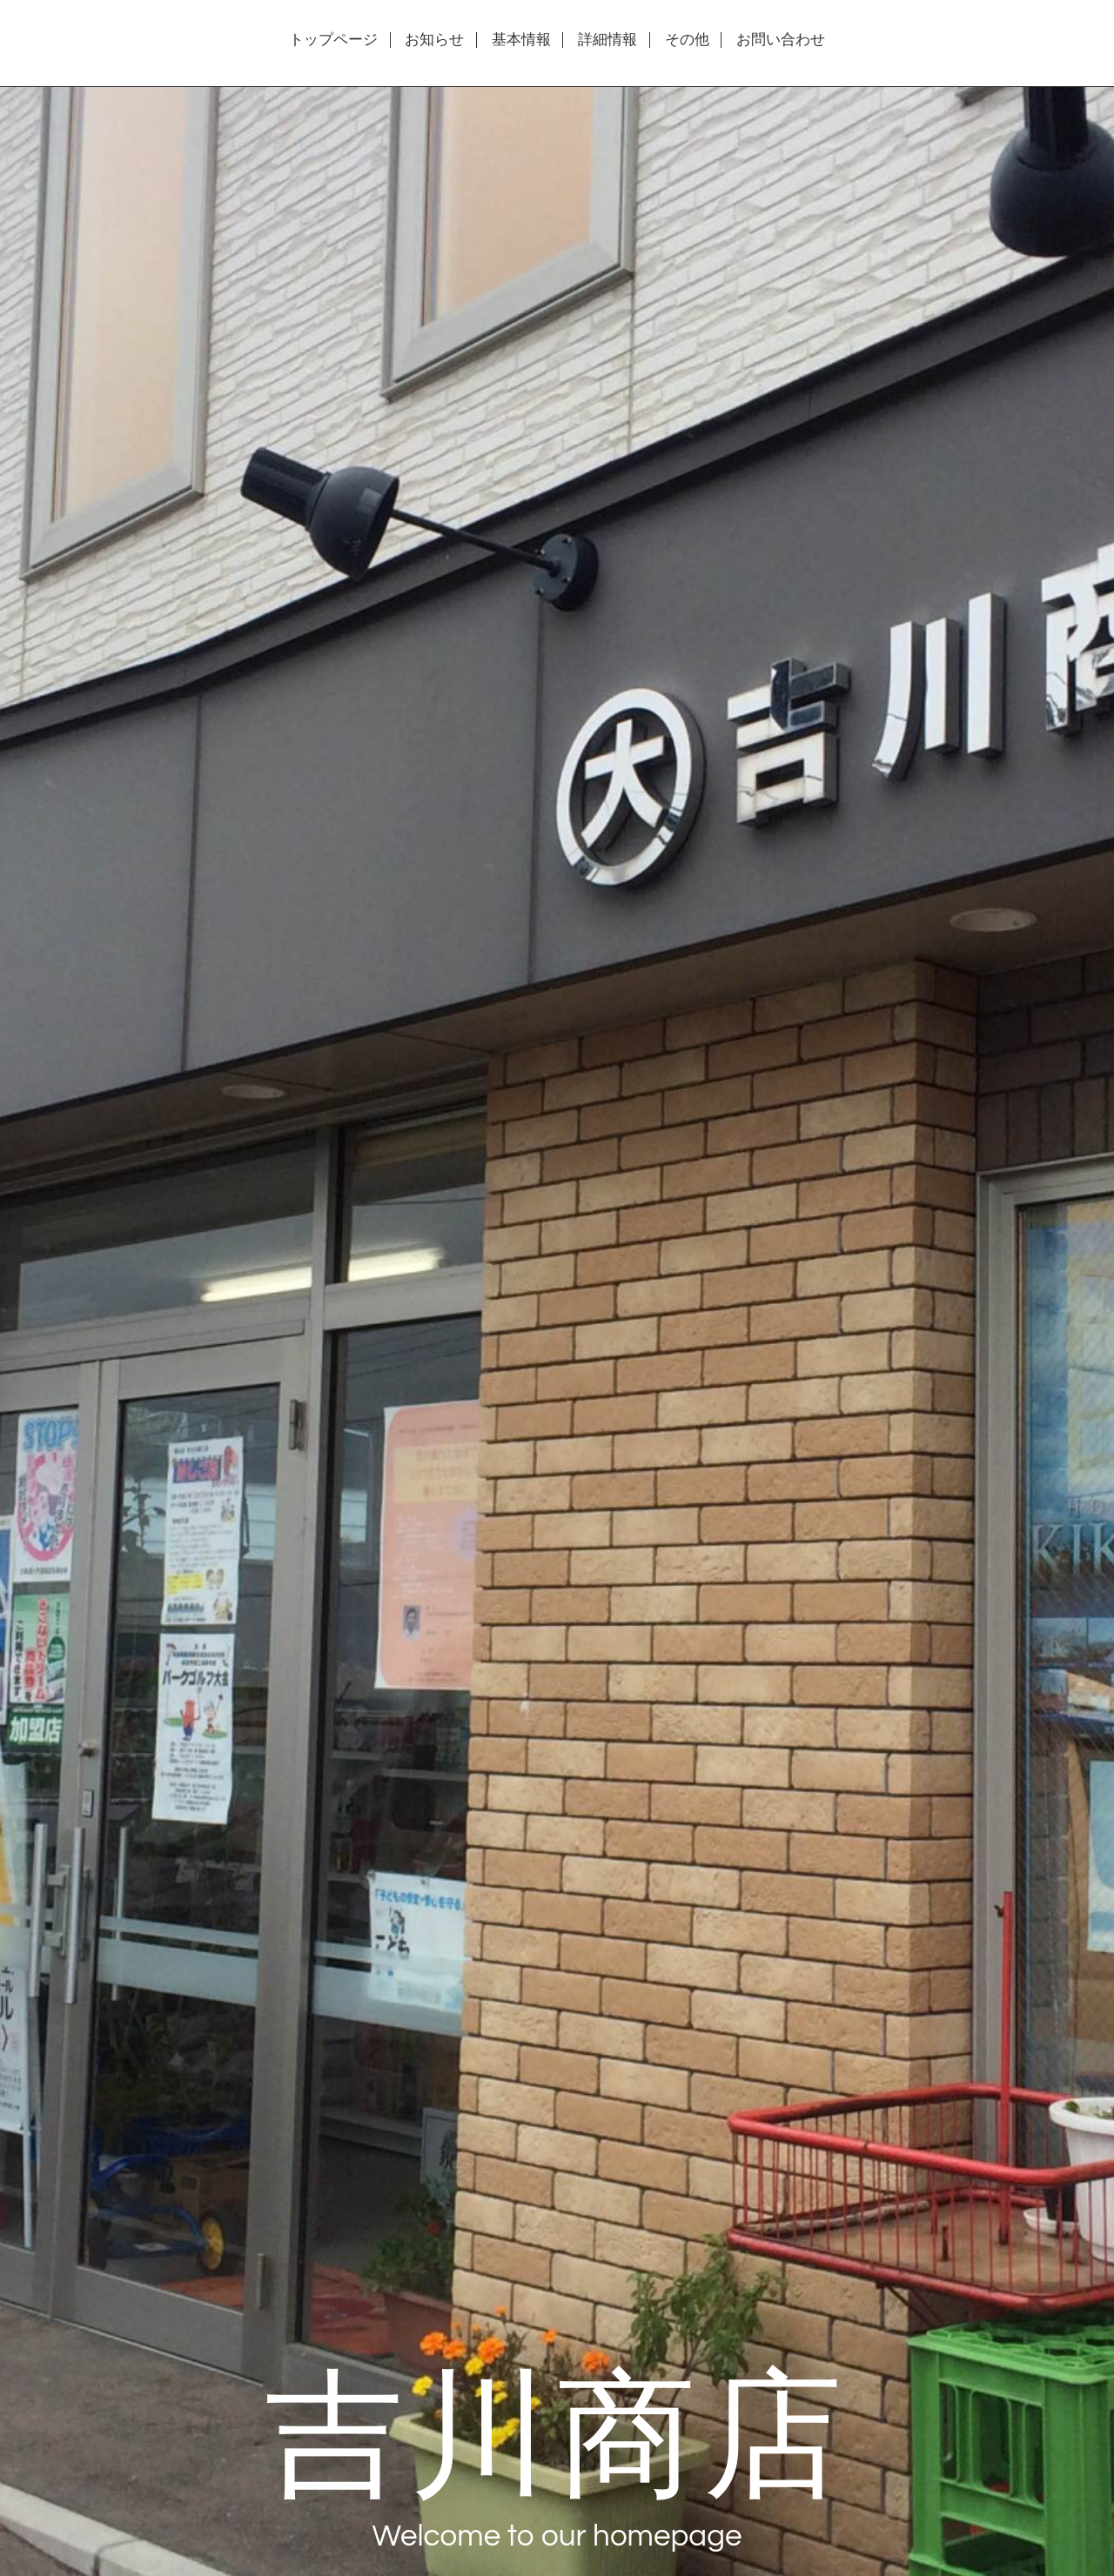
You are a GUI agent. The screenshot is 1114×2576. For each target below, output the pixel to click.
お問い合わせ (780, 40)
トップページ (333, 40)
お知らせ (434, 40)
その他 (687, 40)
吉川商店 (557, 2430)
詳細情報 (607, 40)
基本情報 (521, 40)
